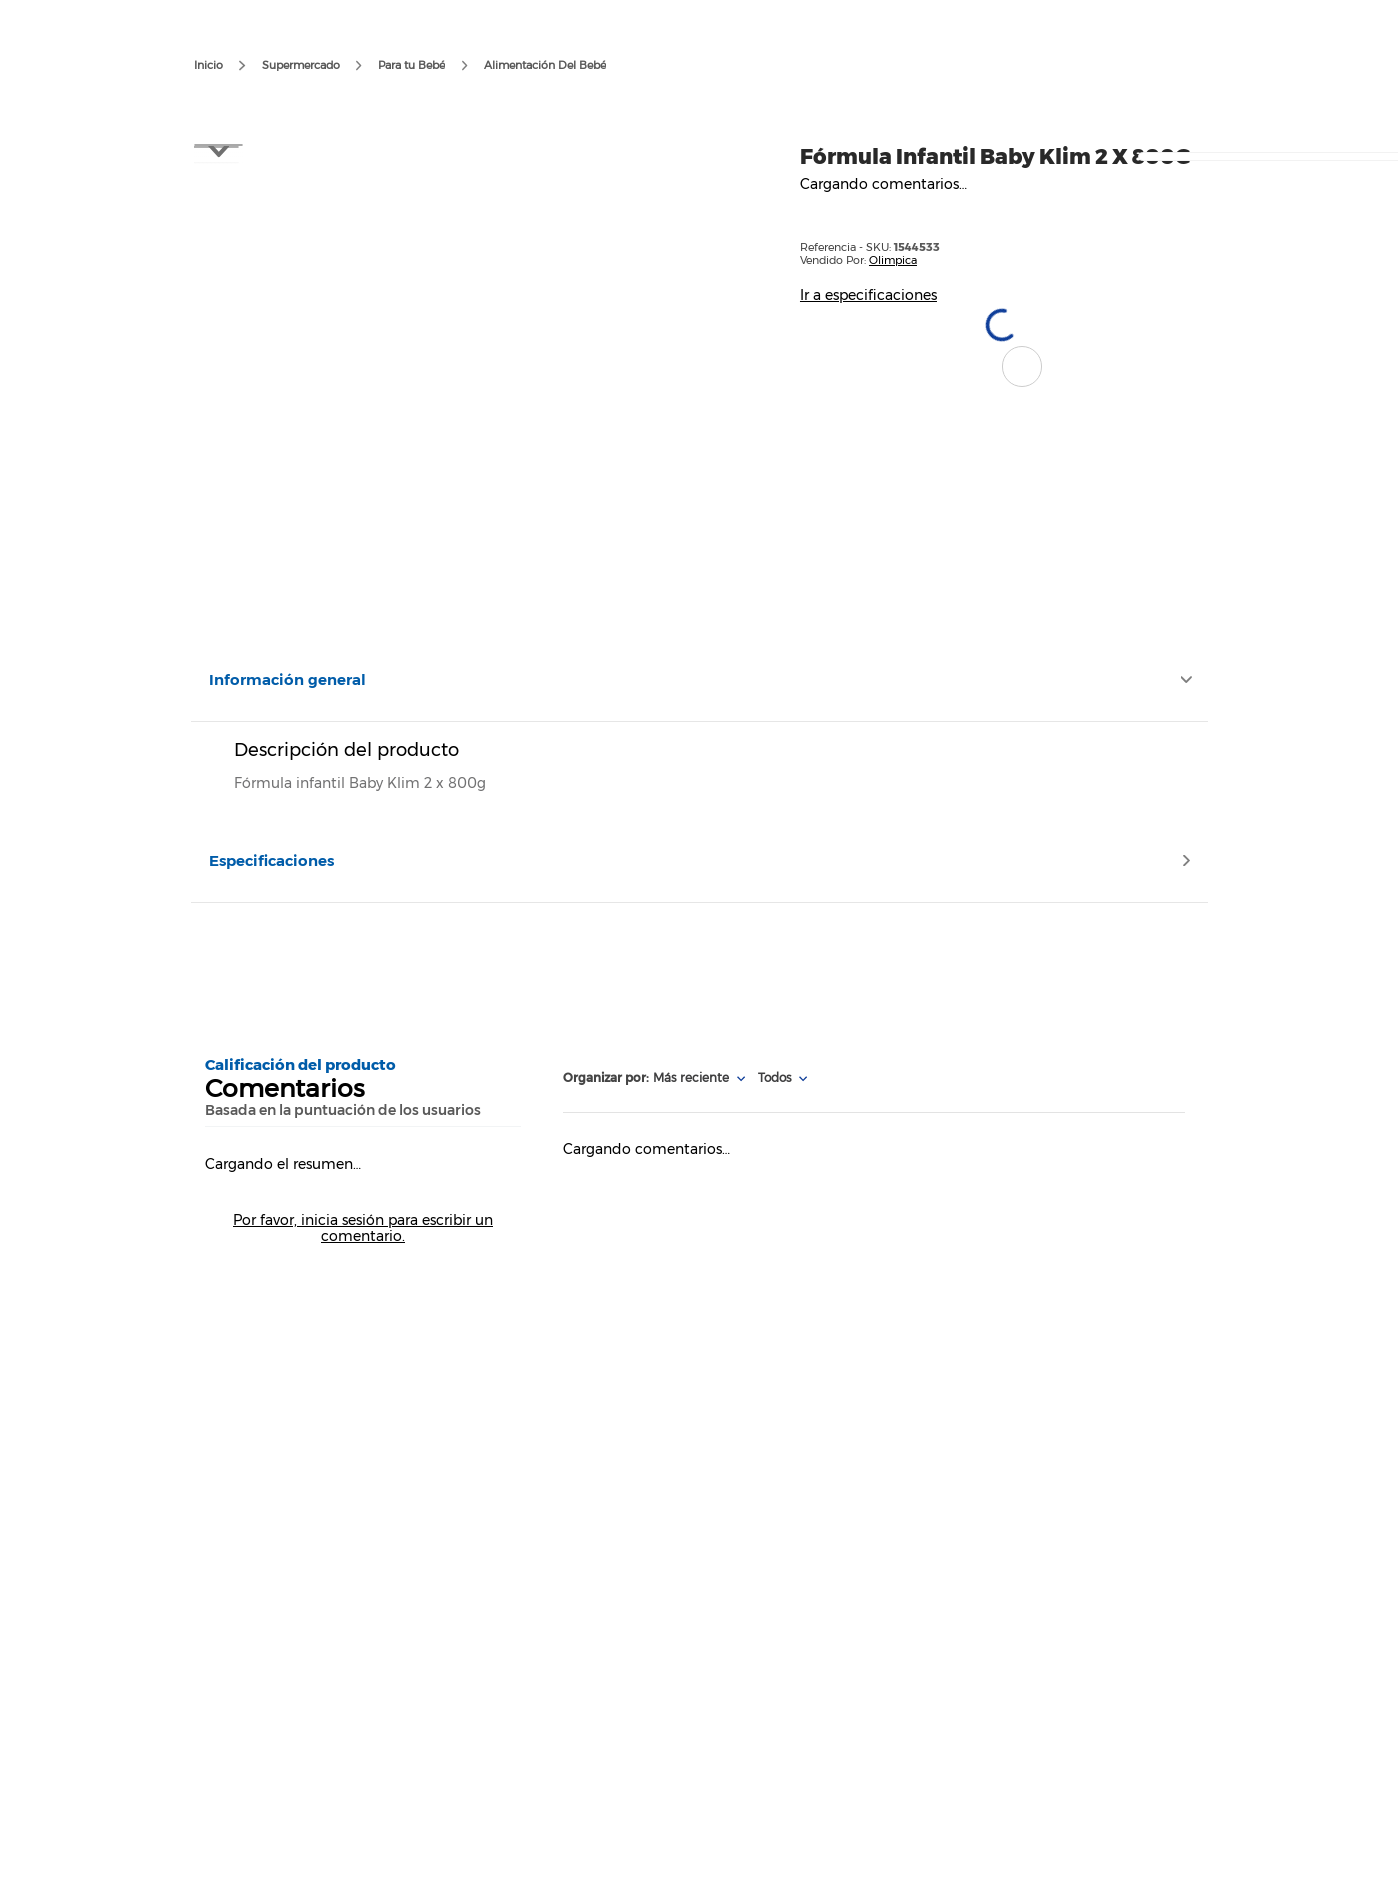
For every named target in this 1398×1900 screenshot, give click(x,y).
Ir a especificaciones (868, 295)
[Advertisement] (698, 970)
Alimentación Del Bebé (545, 65)
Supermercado (301, 65)
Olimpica (893, 260)
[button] (1022, 366)
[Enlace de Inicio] (208, 66)
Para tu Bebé (411, 65)
